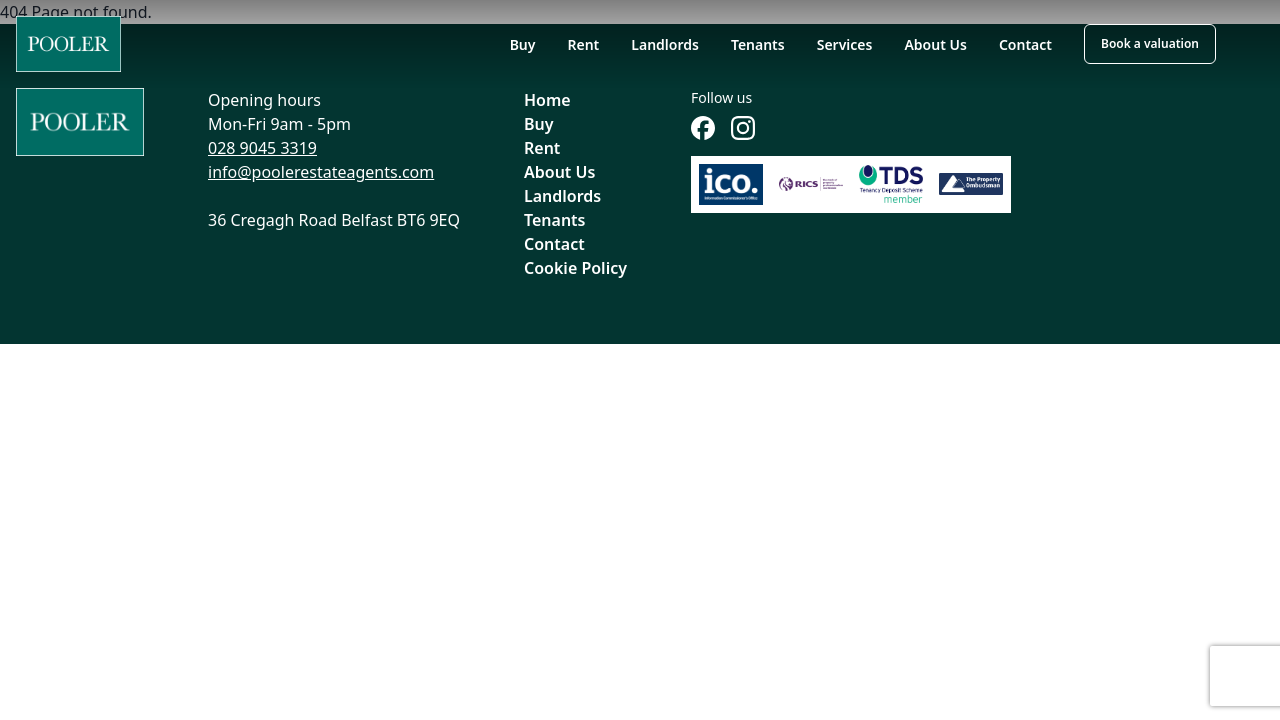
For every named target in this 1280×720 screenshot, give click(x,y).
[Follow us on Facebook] (703, 128)
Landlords (665, 44)
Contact (1025, 44)
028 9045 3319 (262, 148)
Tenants (758, 44)
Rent (583, 44)
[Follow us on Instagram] (743, 128)
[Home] (68, 44)
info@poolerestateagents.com (321, 172)
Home (547, 100)
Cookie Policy (575, 268)
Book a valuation (1150, 43)
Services (845, 44)
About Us (935, 44)
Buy (523, 44)
